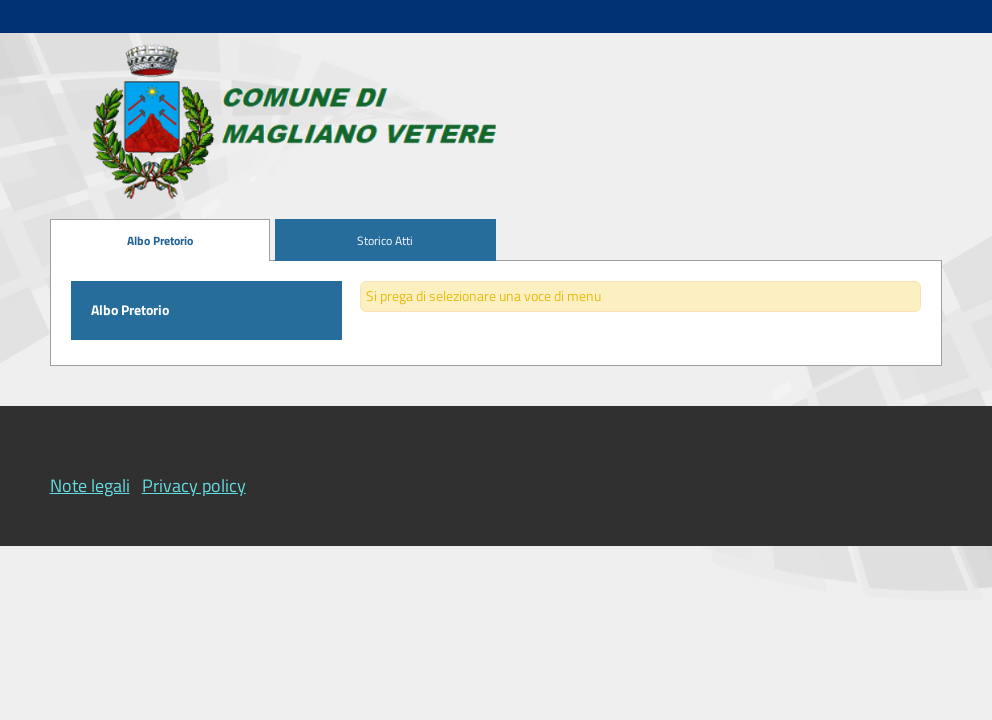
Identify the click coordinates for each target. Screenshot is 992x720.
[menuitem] (160, 240)
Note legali (90, 485)
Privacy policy (194, 485)
